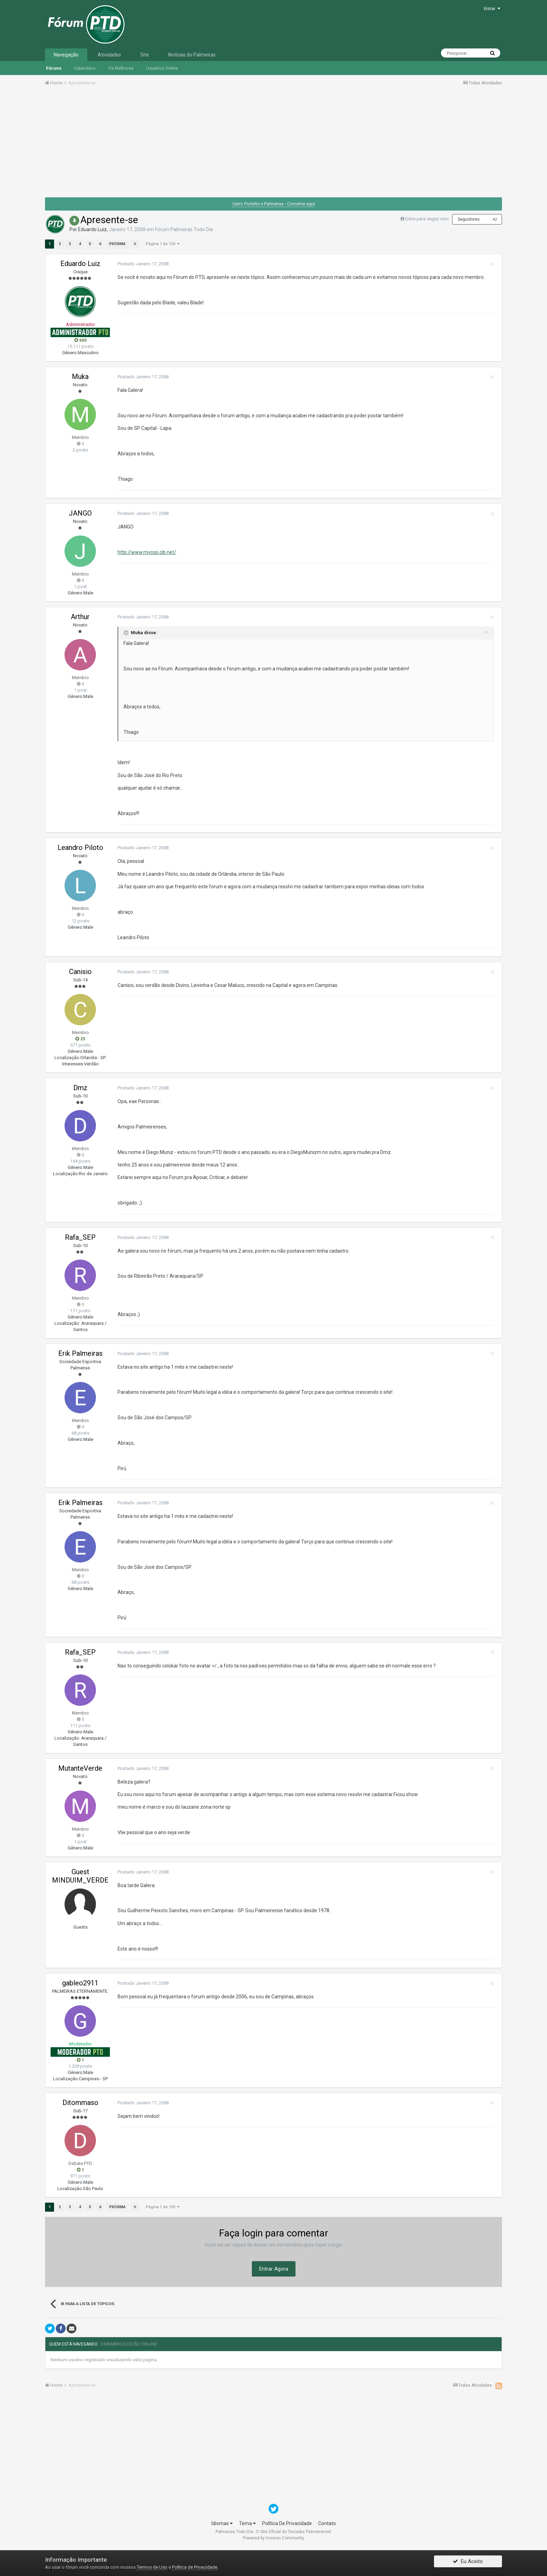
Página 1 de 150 (163, 244)
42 (495, 219)
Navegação (66, 55)
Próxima (117, 244)
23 (80, 1038)
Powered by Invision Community (273, 2538)
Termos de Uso (152, 2567)
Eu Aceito (468, 2563)
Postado (140, 263)
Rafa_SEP (80, 1237)
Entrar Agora (273, 2269)
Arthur (80, 617)
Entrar (492, 8)
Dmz (80, 1088)
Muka (80, 376)
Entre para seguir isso (427, 218)
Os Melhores (121, 68)
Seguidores (469, 219)
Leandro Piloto (80, 847)
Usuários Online (162, 68)
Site (144, 55)
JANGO (80, 513)
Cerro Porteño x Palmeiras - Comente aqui (273, 203)
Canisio (80, 971)
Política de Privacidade (194, 2567)
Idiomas (222, 2523)
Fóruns (53, 68)
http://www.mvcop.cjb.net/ (144, 552)
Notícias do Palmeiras (192, 55)
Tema (247, 2523)
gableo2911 (80, 1983)
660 (80, 340)
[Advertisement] (273, 144)
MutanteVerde (80, 1768)
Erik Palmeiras (80, 1353)
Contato (327, 2523)
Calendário (85, 68)
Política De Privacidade (287, 2523)
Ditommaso (80, 2102)
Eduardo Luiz (92, 229)
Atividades (109, 55)
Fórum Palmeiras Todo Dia (184, 229)
